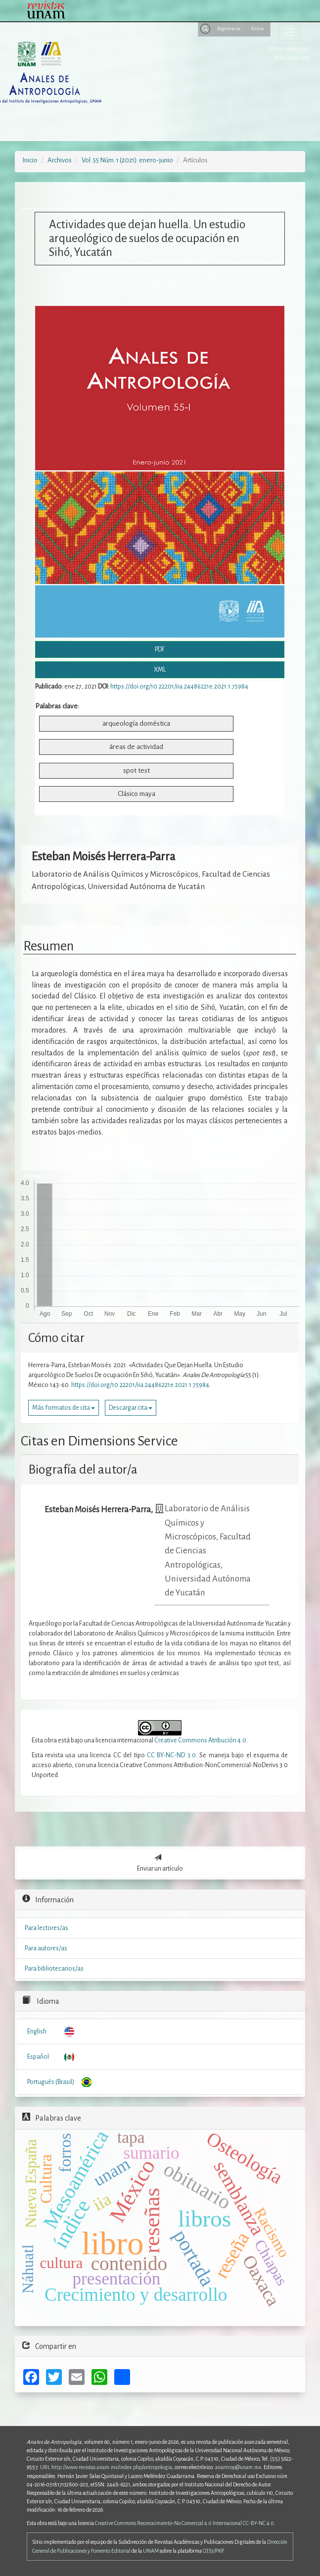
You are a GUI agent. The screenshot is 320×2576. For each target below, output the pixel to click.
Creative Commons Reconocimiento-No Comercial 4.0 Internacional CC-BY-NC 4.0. (185, 2523)
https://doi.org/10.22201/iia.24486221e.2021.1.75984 (179, 686)
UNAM (151, 2551)
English (36, 2031)
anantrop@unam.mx (238, 2467)
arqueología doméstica (136, 723)
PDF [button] (160, 649)
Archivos (59, 160)
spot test (136, 770)
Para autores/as (46, 1948)
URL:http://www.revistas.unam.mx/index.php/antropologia (106, 2467)
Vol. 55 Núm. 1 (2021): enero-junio (127, 160)
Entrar (258, 28)
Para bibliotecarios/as (54, 1968)
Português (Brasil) (50, 2082)
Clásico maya (136, 793)
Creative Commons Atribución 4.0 (200, 1740)
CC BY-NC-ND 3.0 (171, 1755)
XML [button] (160, 669)
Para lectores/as (46, 1928)
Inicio (30, 160)
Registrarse (228, 28)
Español (38, 2056)
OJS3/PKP (213, 2551)
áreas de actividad (136, 746)
